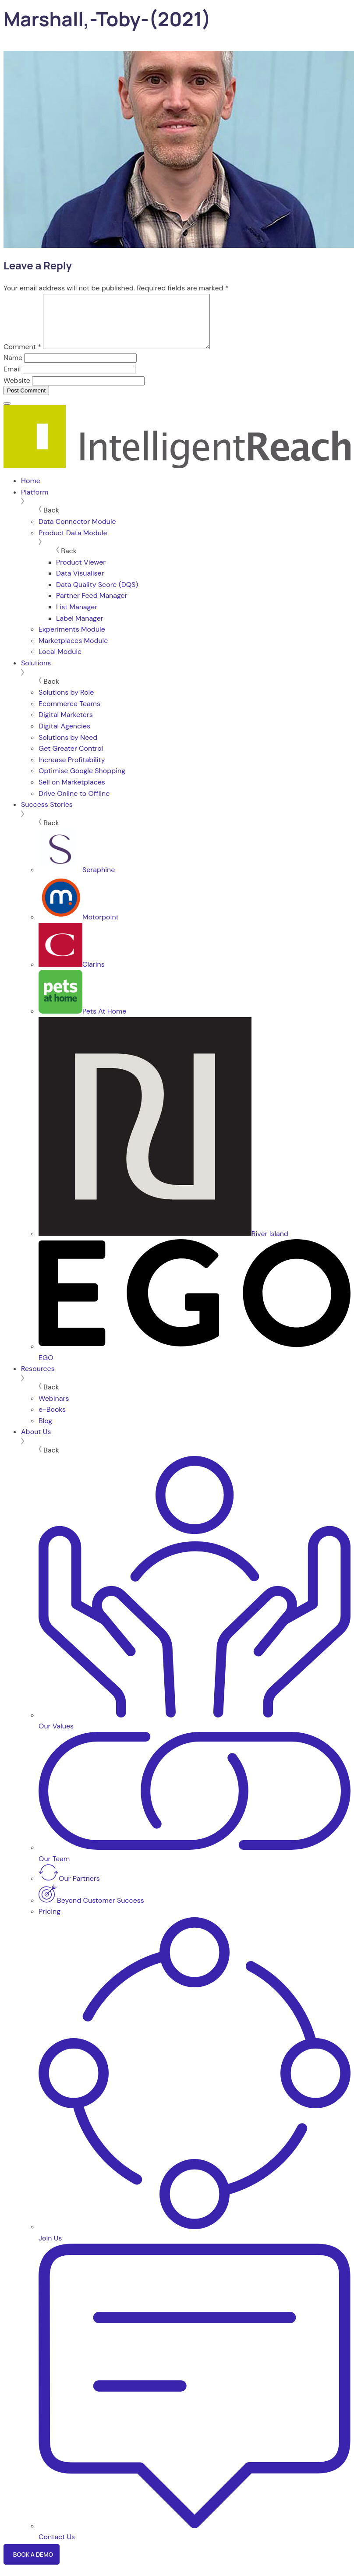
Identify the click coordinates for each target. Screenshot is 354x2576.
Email (12, 379)
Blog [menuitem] (45, 1431)
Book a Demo (33, 2565)
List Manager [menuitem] (76, 617)
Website (17, 391)
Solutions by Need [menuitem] (68, 748)
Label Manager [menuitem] (79, 628)
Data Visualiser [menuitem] (80, 583)
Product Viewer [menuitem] (81, 572)
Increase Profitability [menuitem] (72, 770)
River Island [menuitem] (163, 1244)
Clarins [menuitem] (72, 974)
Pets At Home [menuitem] (82, 1021)
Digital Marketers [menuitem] (66, 725)
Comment (22, 357)
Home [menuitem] (30, 491)
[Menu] (7, 414)
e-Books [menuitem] (52, 1419)
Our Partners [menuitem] (69, 1889)
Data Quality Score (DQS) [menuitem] (97, 595)
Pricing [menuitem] (49, 1921)
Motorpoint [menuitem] (79, 927)
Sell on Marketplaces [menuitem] (72, 792)
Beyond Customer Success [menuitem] (91, 1910)
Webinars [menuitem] (54, 1408)
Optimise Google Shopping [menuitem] (82, 781)
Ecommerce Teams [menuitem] (69, 714)
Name (13, 368)
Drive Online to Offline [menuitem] (74, 804)
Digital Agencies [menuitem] (64, 736)
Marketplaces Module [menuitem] (73, 651)
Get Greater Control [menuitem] (71, 758)
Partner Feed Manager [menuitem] (91, 606)
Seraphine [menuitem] (77, 880)
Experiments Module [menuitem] (72, 639)
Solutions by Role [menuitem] (66, 702)
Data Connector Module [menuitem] (77, 532)
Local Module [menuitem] (60, 662)
